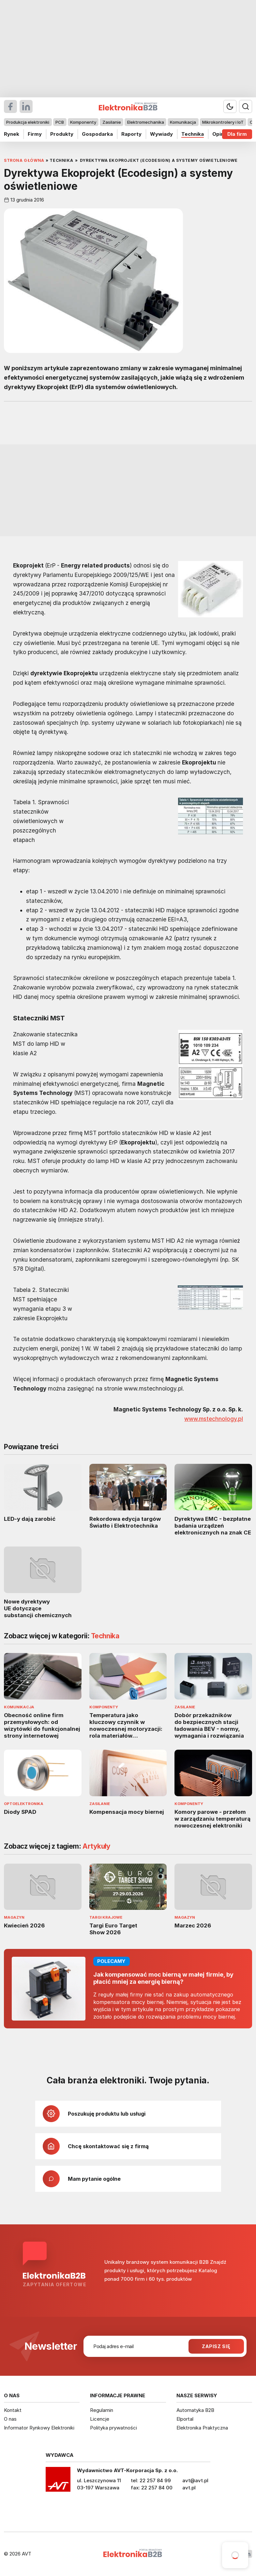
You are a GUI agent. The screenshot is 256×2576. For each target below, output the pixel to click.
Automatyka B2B (195, 2410)
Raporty (131, 134)
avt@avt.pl (195, 2480)
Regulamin (101, 2410)
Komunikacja (183, 122)
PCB (59, 122)
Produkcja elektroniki (27, 122)
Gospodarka (97, 134)
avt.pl (189, 2488)
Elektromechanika (145, 122)
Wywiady (161, 134)
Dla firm (237, 134)
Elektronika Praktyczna (202, 2428)
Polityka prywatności (113, 2428)
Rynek (11, 134)
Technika (192, 134)
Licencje (99, 2419)
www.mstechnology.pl (213, 1418)
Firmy (35, 134)
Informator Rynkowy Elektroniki (39, 2428)
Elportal (184, 2419)
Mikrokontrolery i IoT (223, 122)
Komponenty (83, 122)
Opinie (220, 134)
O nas (10, 2419)
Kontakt (13, 2410)
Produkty (61, 134)
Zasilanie (111, 122)
